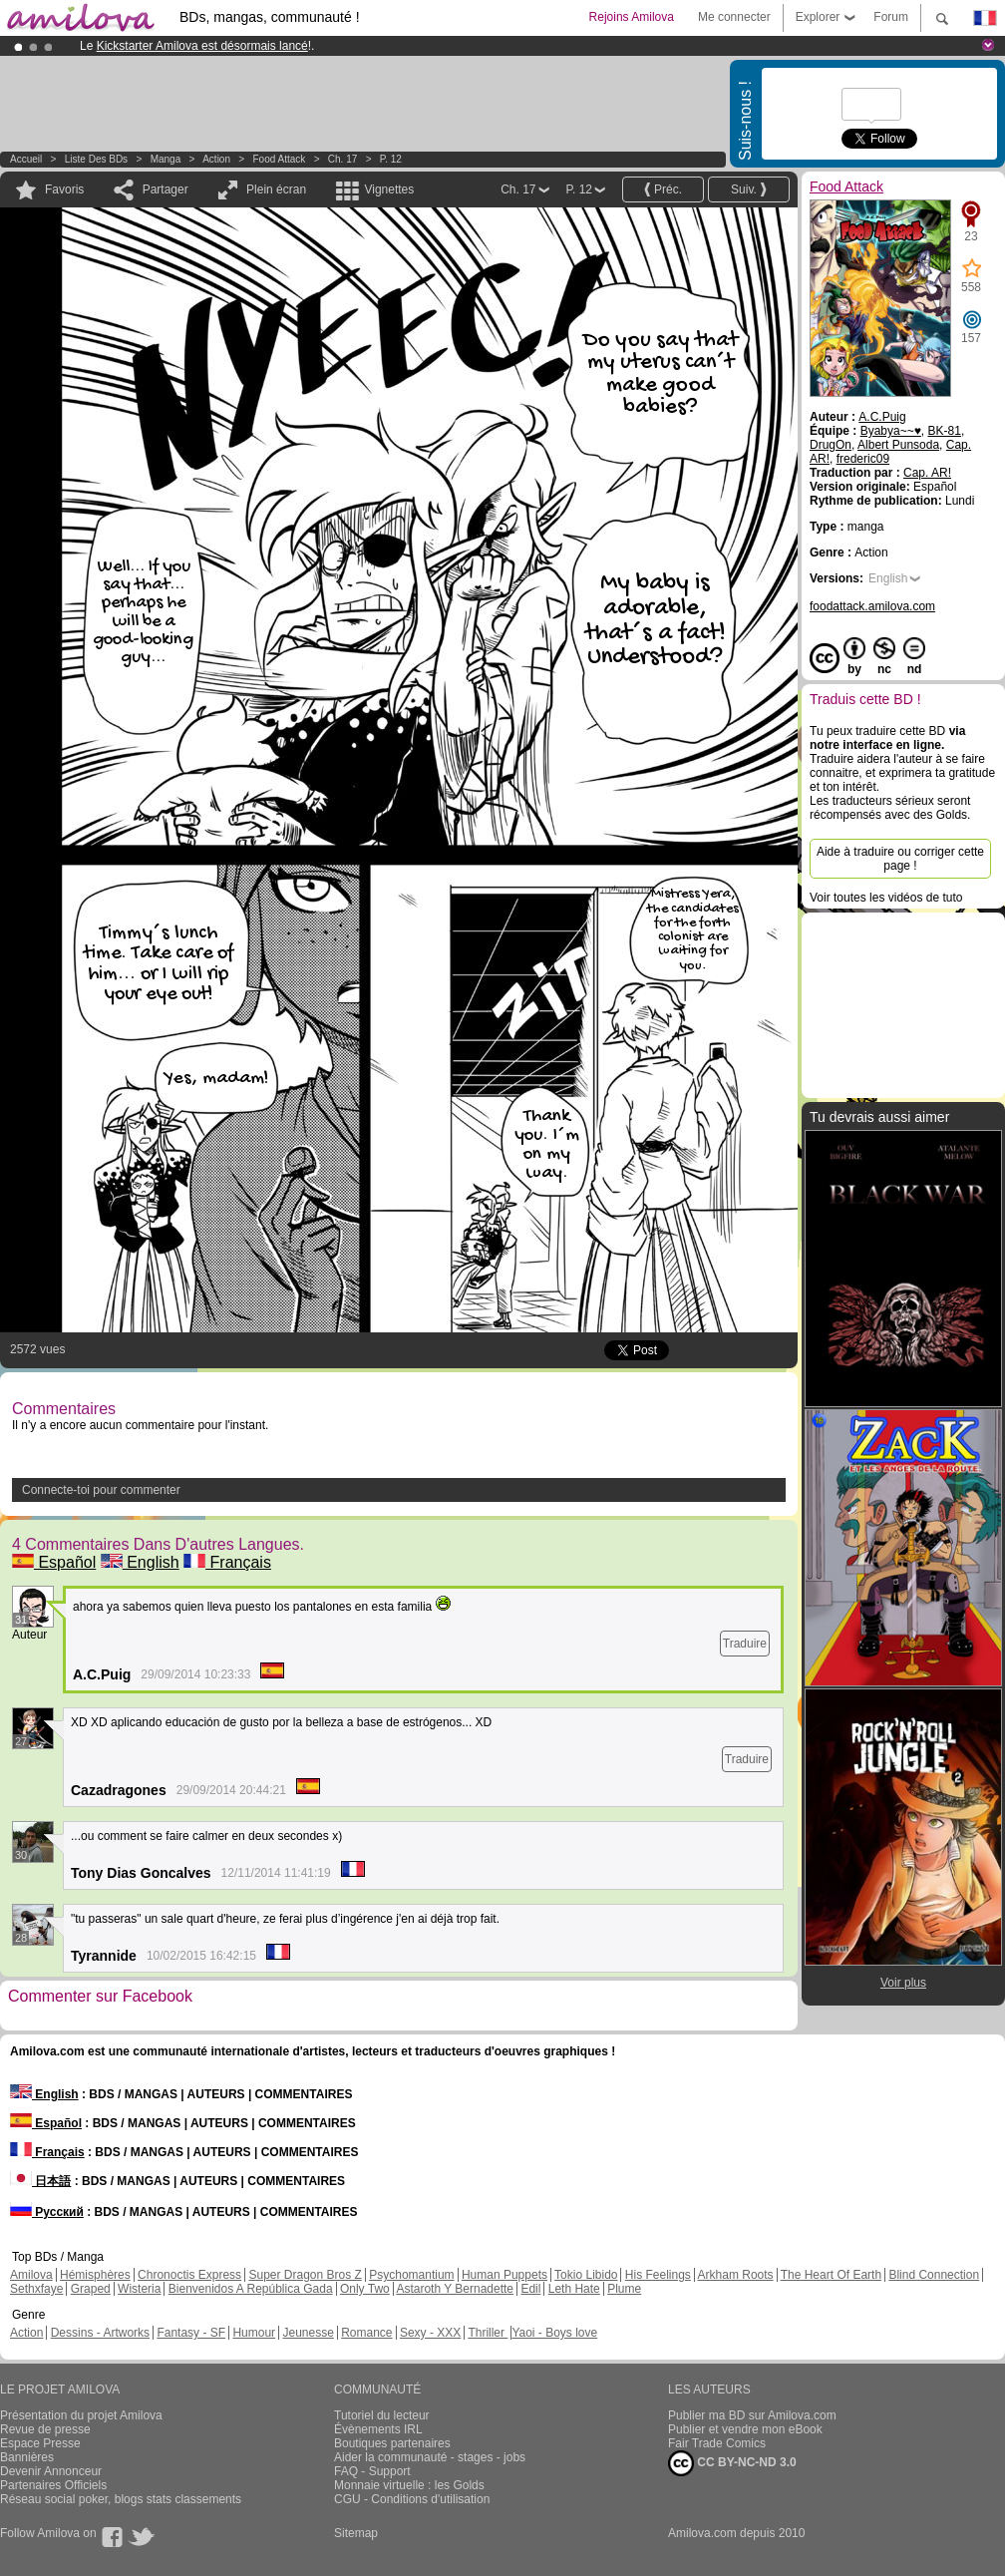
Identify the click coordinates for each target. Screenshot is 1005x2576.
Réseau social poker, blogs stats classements (120, 2499)
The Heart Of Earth (831, 2275)
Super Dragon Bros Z (304, 2275)
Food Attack (279, 159)
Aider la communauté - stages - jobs (429, 2457)
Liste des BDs (96, 159)
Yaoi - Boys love (554, 2333)
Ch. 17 (342, 159)
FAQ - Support (372, 2471)
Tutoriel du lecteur (382, 2415)
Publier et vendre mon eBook (745, 2429)
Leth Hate (574, 2289)
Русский (47, 2212)
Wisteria (139, 2289)
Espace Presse (40, 2443)
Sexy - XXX (430, 2333)
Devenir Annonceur (51, 2471)
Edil (530, 2289)
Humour (253, 2333)
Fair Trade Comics (717, 2443)
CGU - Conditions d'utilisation (412, 2499)
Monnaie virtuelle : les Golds (409, 2485)
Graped (91, 2289)
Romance (366, 2333)
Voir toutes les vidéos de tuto (886, 898)
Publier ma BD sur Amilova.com (752, 2415)
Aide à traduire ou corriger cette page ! (900, 859)
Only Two (365, 2289)
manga (166, 159)
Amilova (31, 2275)
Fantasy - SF (191, 2333)
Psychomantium (411, 2275)
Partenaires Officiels (53, 2485)
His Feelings (658, 2275)
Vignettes (389, 189)
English (140, 1562)
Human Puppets (504, 2275)
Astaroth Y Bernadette (454, 2289)
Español (54, 1562)
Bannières (27, 2457)
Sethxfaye (36, 2289)
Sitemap (356, 2533)
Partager (165, 189)
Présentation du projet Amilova (81, 2415)
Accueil (26, 159)
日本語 (40, 2181)
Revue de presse (45, 2429)
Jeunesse (307, 2333)
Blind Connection (933, 2275)
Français (227, 1562)
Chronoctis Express (189, 2275)
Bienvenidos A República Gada (250, 2289)
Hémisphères (95, 2275)
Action (216, 159)
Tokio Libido (585, 2275)
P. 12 (391, 159)
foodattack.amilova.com (872, 606)
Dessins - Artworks (100, 2333)
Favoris (64, 189)
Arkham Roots (736, 2275)
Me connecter (734, 17)
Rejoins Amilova (631, 17)
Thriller (487, 2333)
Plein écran (276, 189)
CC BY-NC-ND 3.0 (732, 2463)
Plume (624, 2289)
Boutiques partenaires (392, 2443)
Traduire (745, 1644)
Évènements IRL (378, 2429)
